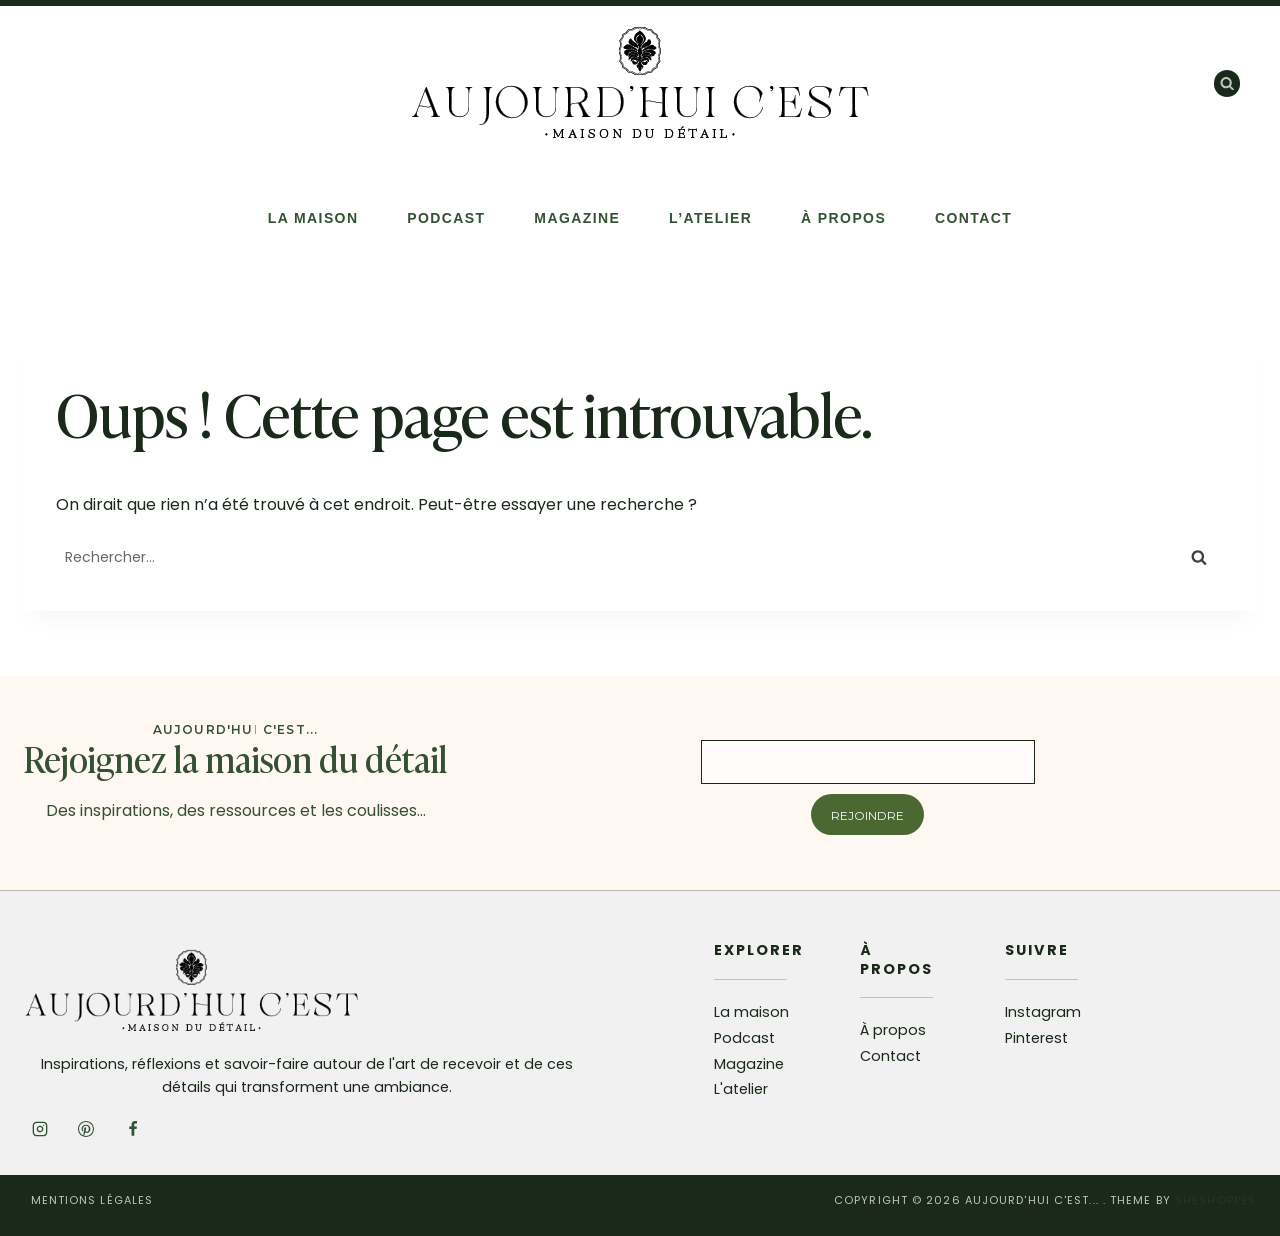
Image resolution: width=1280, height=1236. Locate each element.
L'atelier (741, 1089)
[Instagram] (40, 1129)
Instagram (1043, 1012)
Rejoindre (867, 815)
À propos (843, 218)
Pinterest (1036, 1038)
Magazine (577, 218)
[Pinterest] (86, 1129)
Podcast (446, 218)
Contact (973, 218)
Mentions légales (92, 1200)
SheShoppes (1215, 1200)
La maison (751, 1012)
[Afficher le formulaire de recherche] (1227, 83)
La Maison (313, 218)
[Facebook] (133, 1129)
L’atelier (710, 218)
